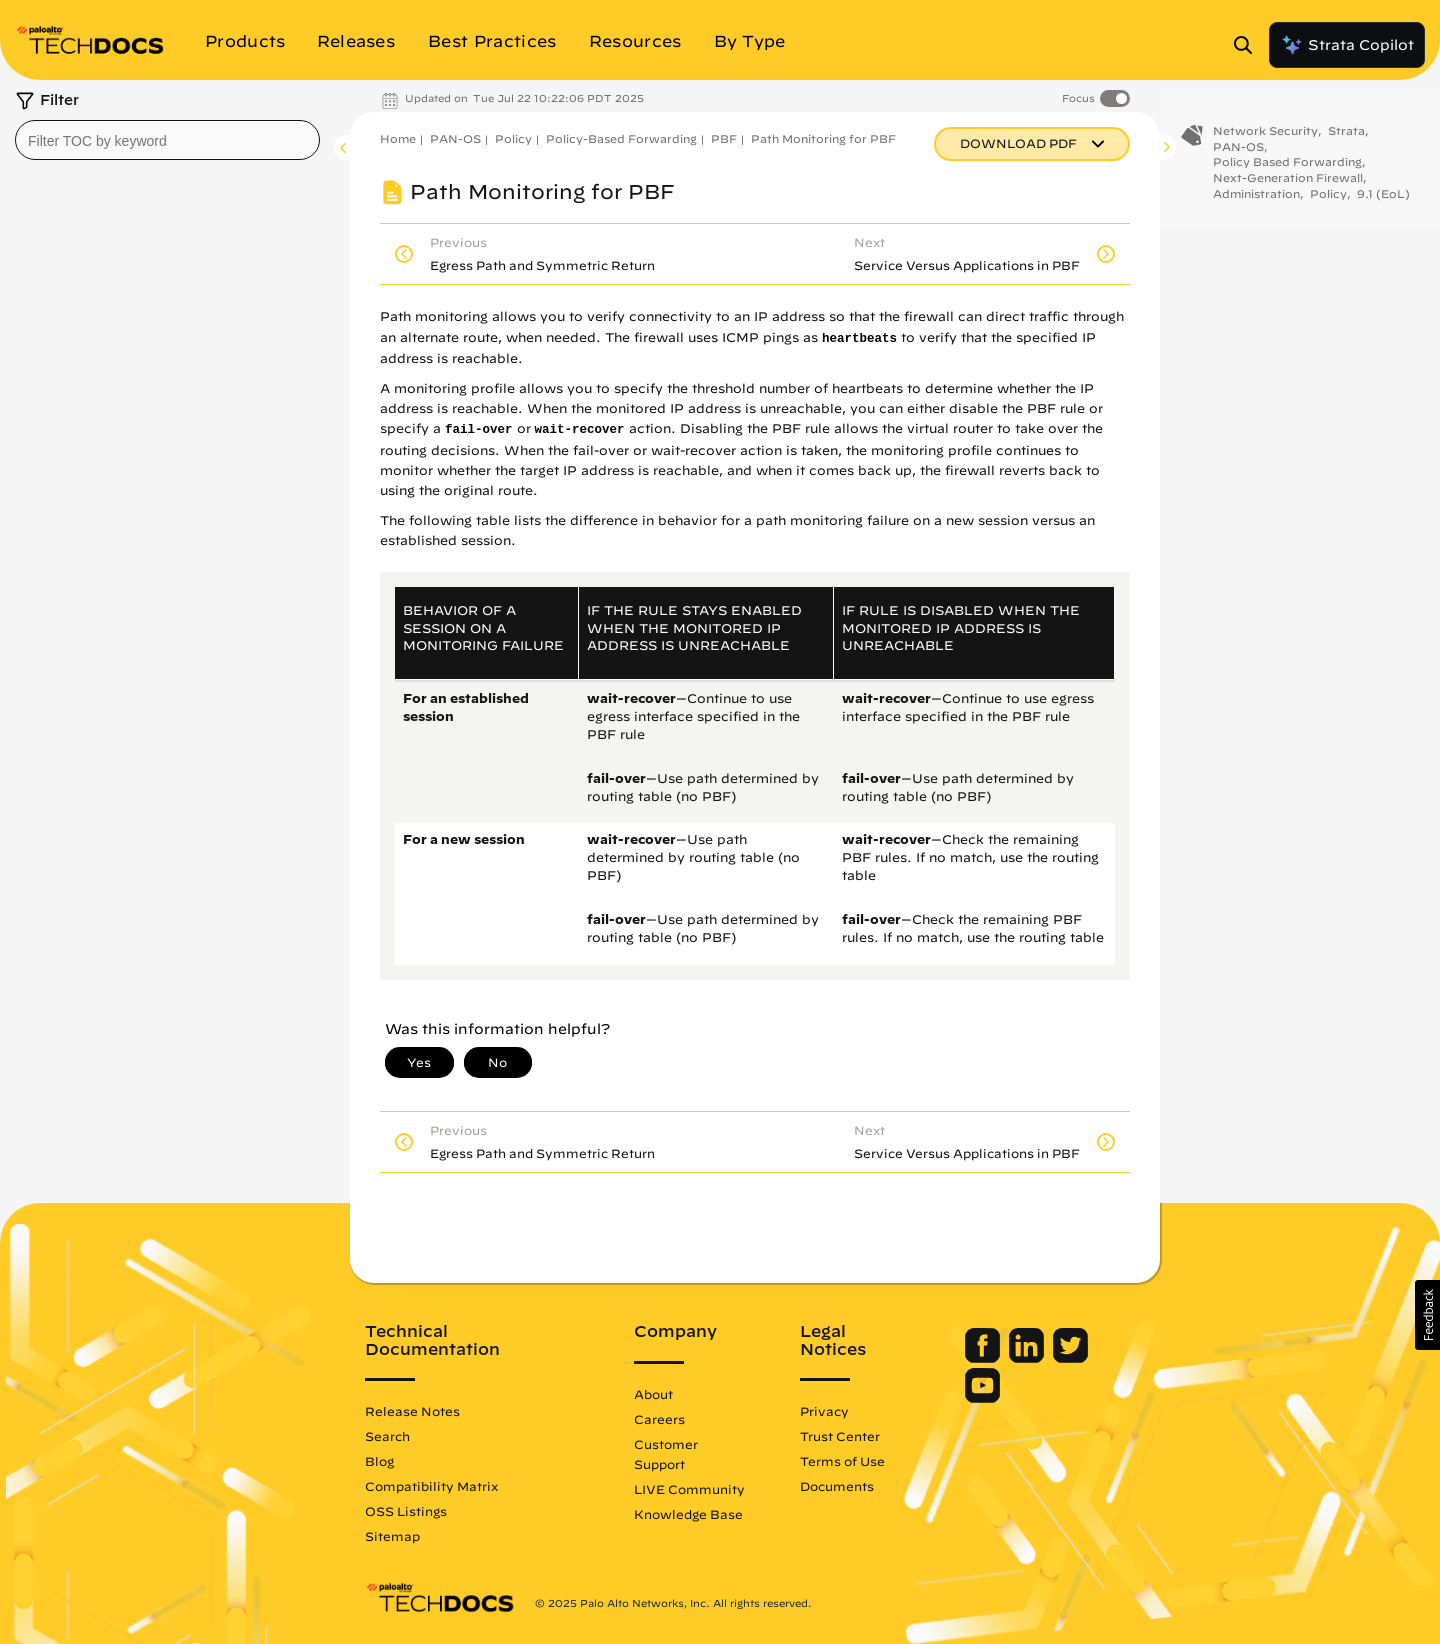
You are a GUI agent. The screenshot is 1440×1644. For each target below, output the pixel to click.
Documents (837, 1486)
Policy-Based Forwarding (621, 138)
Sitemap (392, 1536)
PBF (724, 138)
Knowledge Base (688, 1514)
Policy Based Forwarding (1287, 168)
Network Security (1265, 137)
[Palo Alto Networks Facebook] (984, 1358)
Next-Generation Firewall (1288, 184)
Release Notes (412, 1411)
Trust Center (840, 1436)
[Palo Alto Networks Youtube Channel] (982, 1398)
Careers (659, 1419)
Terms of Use (842, 1461)
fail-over (479, 430)
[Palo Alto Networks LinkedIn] (1028, 1358)
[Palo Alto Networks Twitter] (1070, 1358)
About (653, 1394)
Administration (1256, 200)
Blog (379, 1461)
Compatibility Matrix (431, 1486)
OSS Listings (406, 1511)
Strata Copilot (1347, 45)
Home (398, 138)
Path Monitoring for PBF (823, 138)
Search (387, 1436)
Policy (513, 138)
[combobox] (167, 140)
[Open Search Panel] (1249, 45)
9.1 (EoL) (1383, 200)
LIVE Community (689, 1489)
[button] (1427, 1315)
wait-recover (580, 430)
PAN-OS (455, 138)
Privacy (824, 1411)
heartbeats (859, 339)
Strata (1346, 137)
